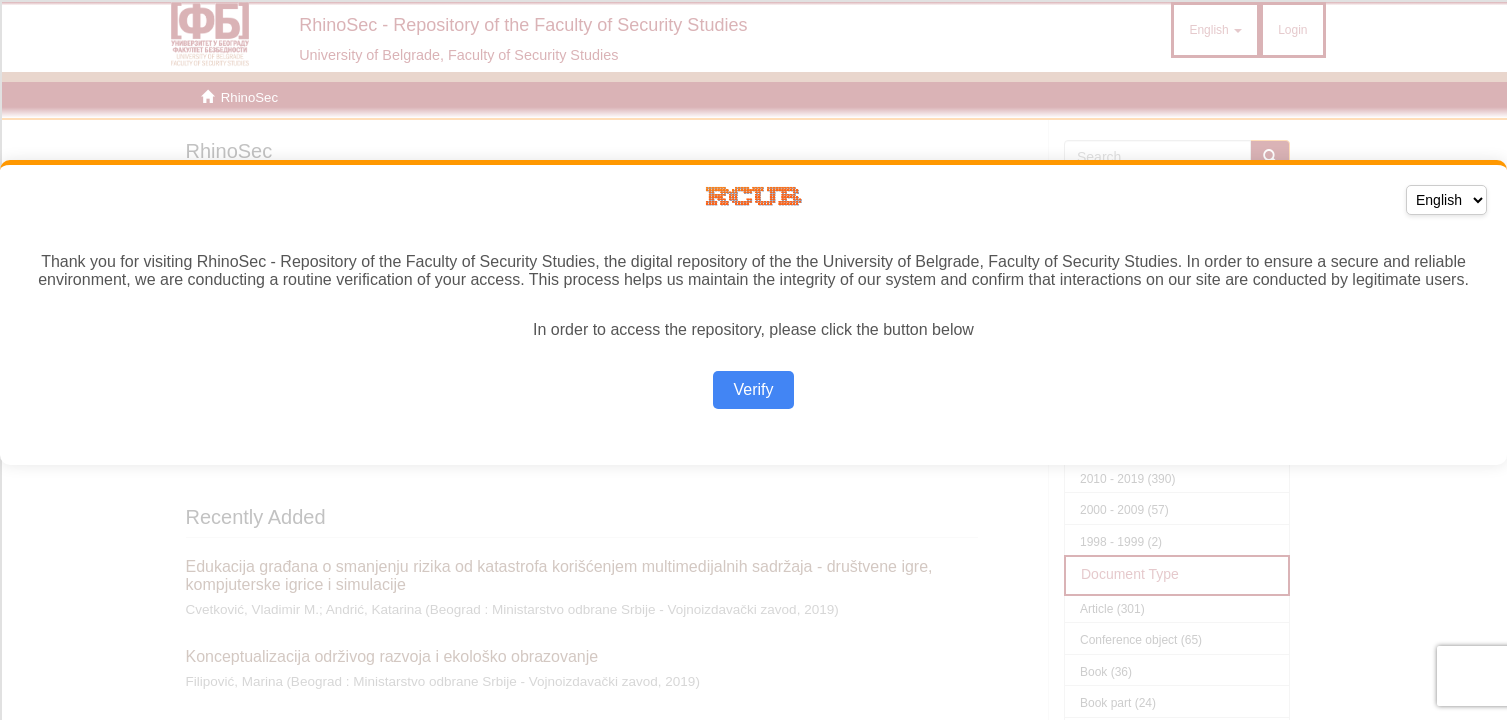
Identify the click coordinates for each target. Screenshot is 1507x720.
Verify (753, 389)
